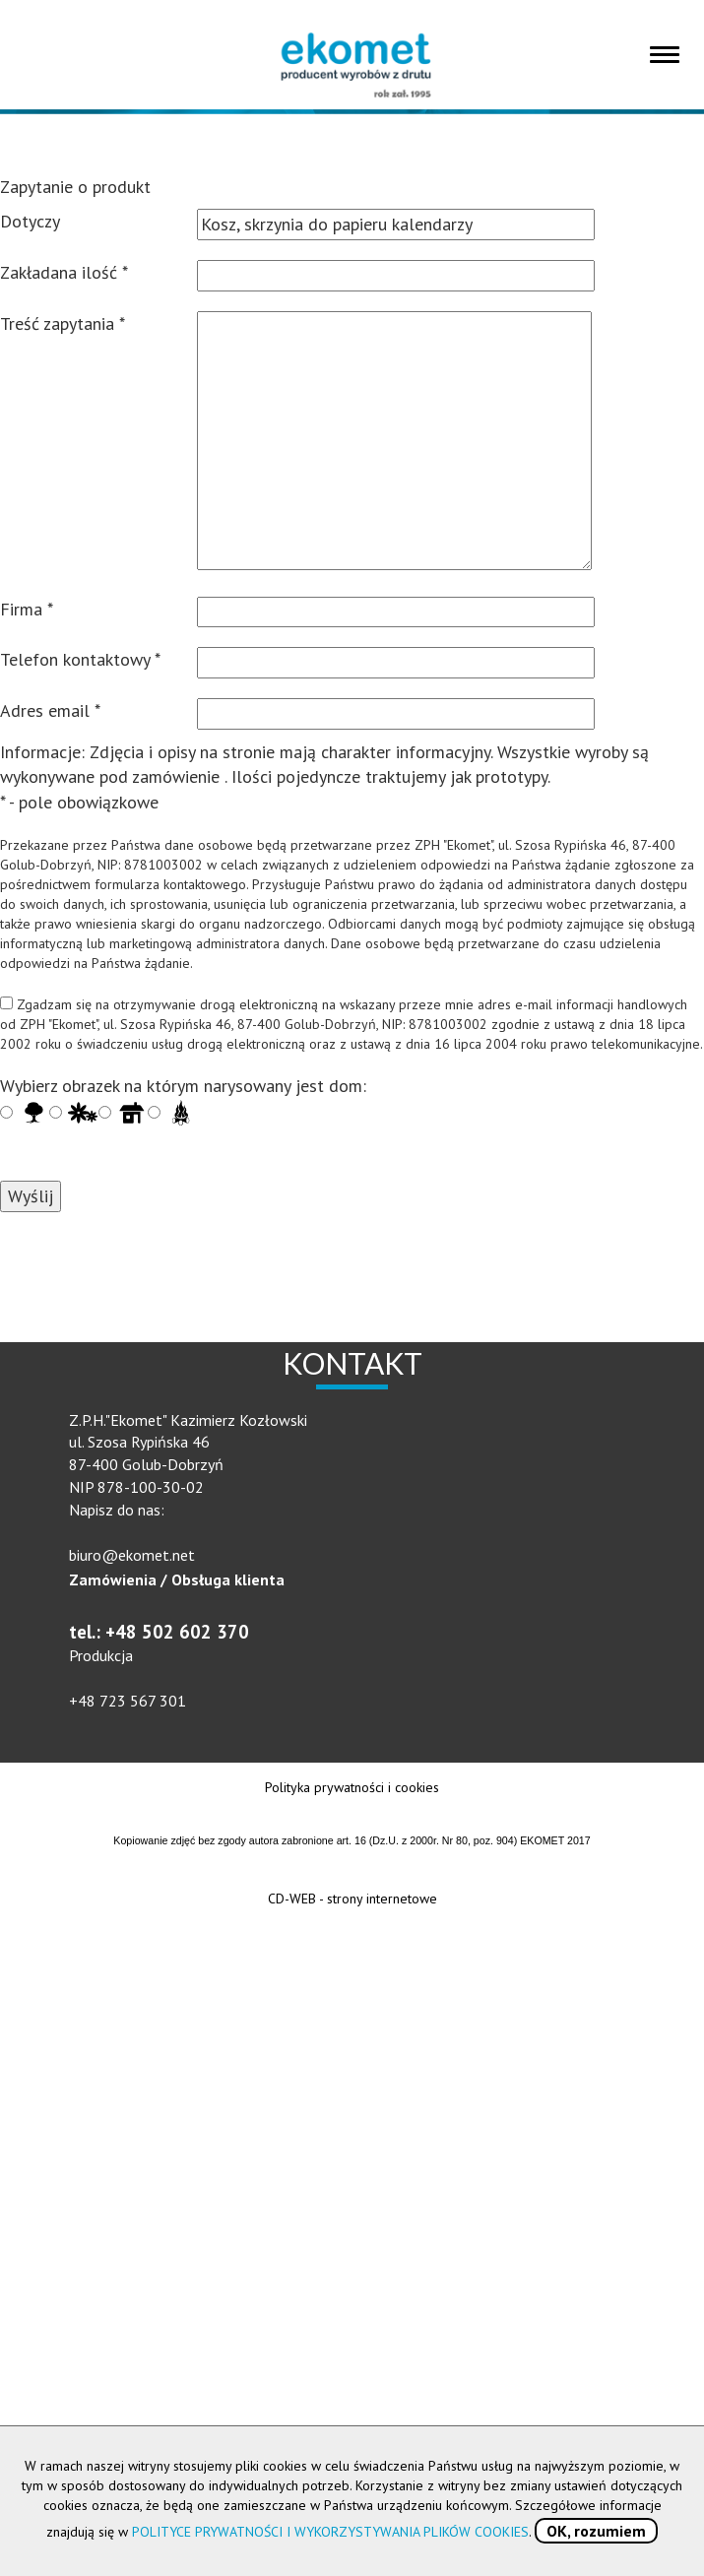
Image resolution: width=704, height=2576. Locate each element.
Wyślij (30, 1196)
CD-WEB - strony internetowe (352, 1898)
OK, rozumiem (596, 2531)
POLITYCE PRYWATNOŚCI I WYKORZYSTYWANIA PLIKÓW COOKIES (330, 2532)
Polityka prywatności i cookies (352, 1787)
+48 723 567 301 (127, 1700)
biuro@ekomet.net (132, 1555)
